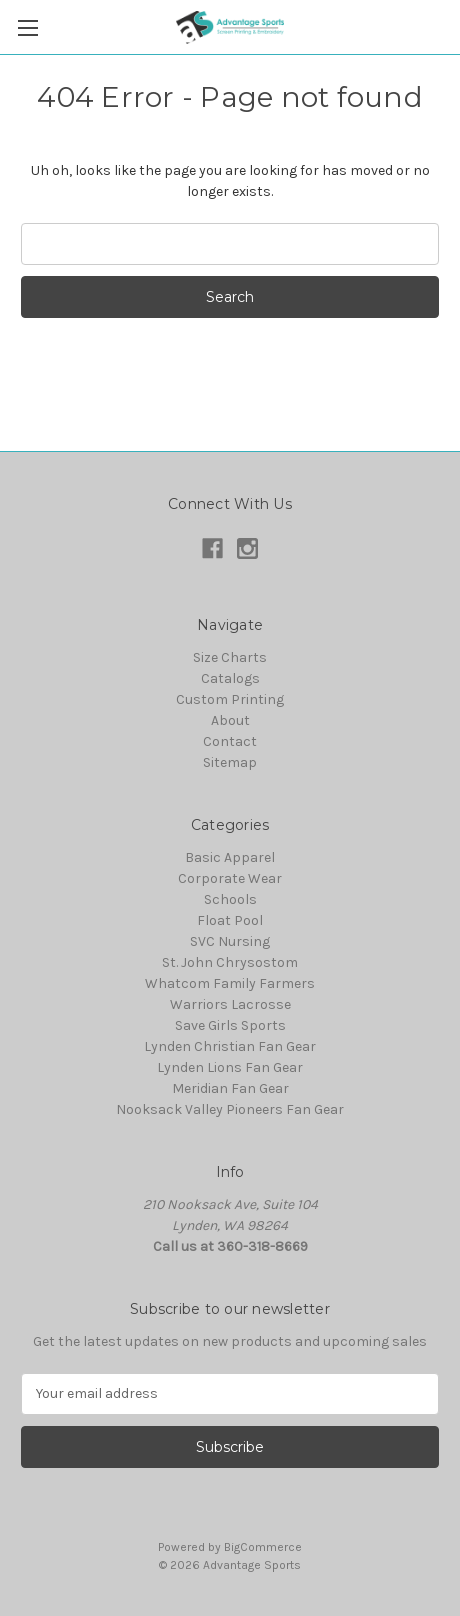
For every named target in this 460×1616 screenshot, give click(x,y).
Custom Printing (230, 699)
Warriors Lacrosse (230, 1004)
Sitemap (230, 762)
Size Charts (230, 657)
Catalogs (230, 678)
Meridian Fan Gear (230, 1088)
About (230, 720)
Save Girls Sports (230, 1025)
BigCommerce (263, 1547)
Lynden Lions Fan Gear (230, 1067)
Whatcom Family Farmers (230, 983)
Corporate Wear (230, 878)
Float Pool (230, 920)
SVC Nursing (230, 941)
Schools (230, 899)
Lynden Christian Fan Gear (230, 1046)
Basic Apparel (230, 857)
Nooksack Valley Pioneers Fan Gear (230, 1109)
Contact (230, 741)
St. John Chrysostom (230, 962)
